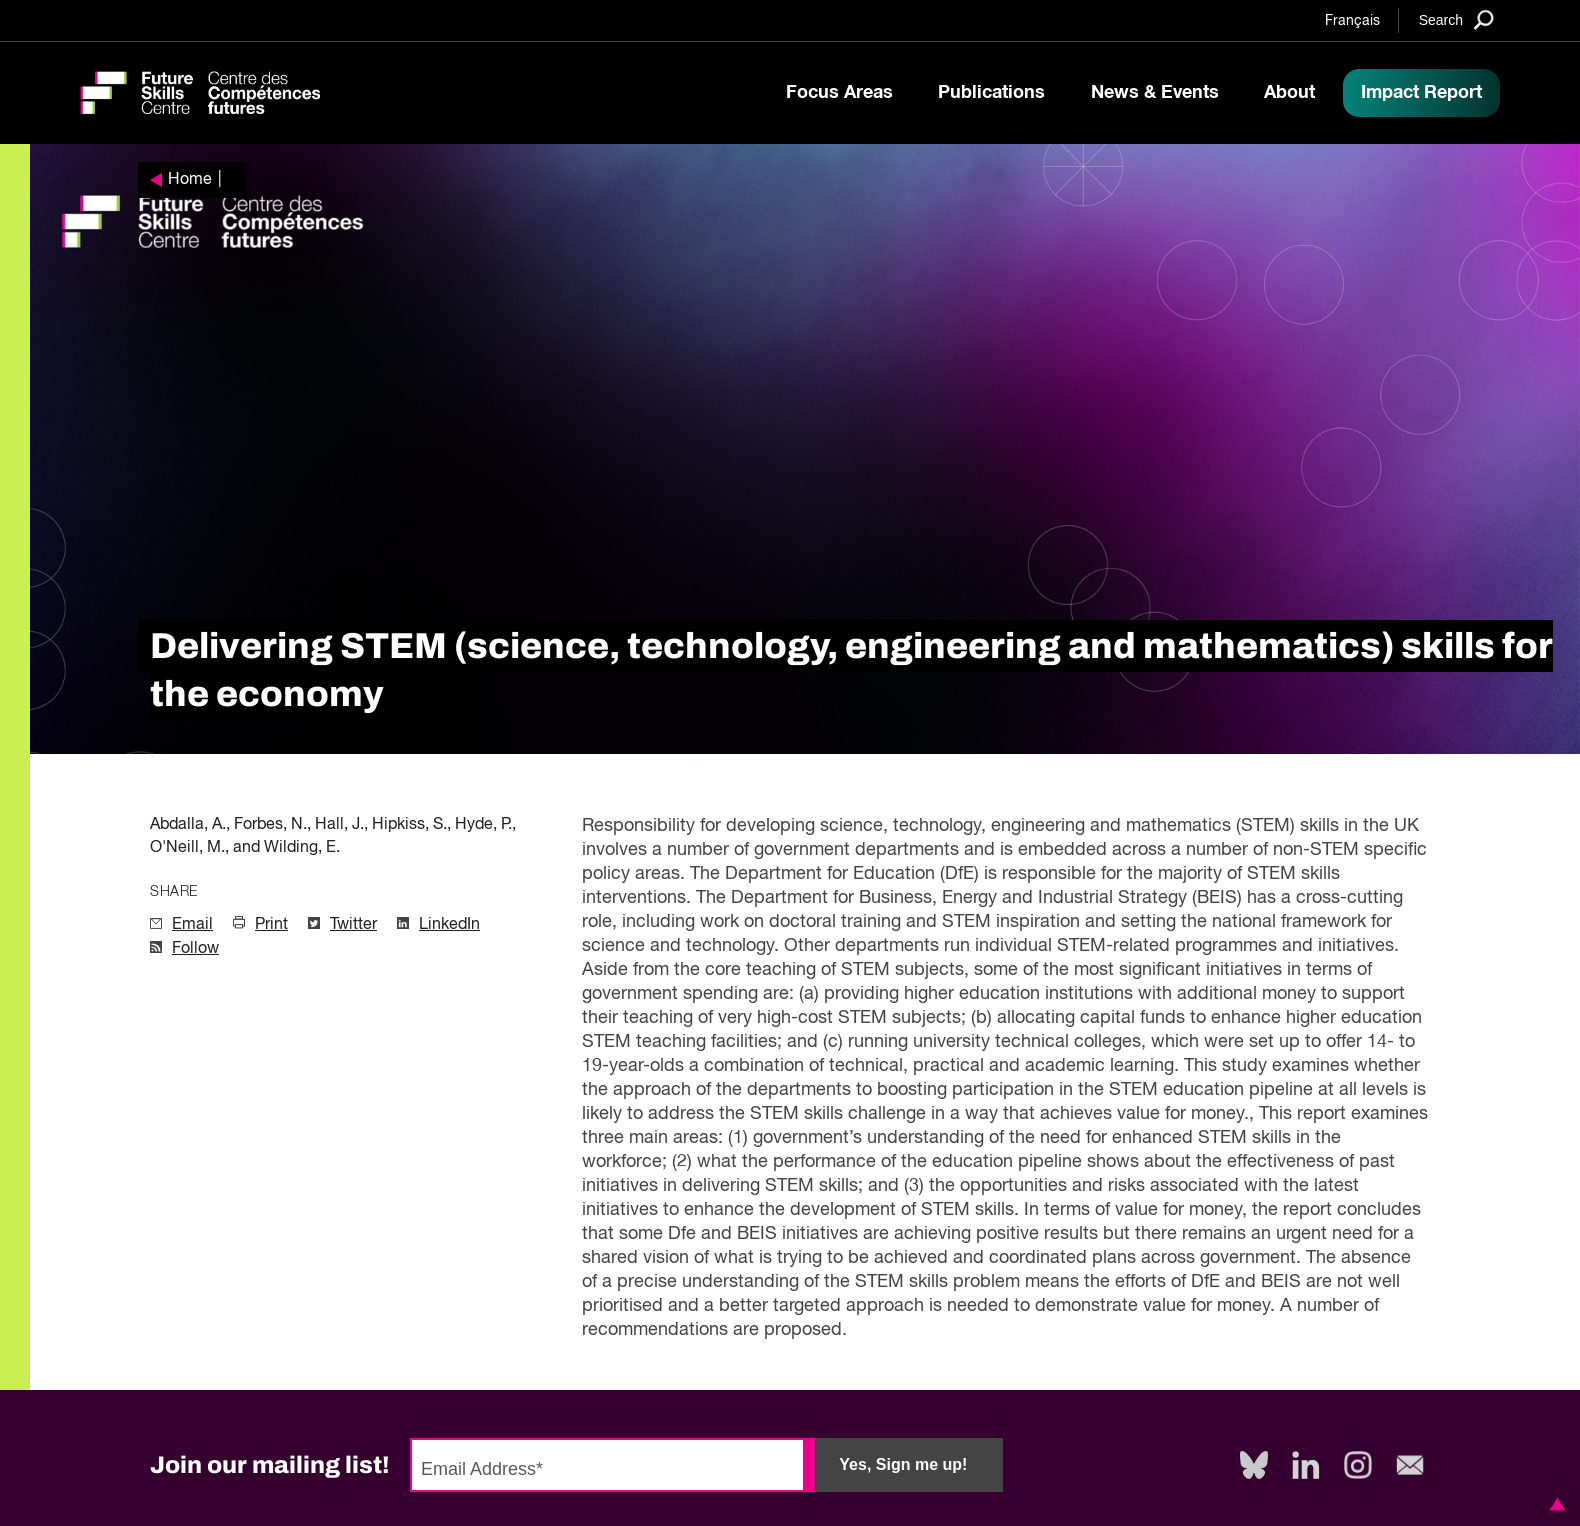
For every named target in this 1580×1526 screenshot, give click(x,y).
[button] (1554, 1504)
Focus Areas (839, 93)
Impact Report (1421, 93)
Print (271, 925)
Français (1352, 21)
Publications (991, 93)
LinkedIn (449, 925)
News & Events (1155, 93)
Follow (195, 949)
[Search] (1456, 19)
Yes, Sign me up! (903, 1464)
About (1289, 93)
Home (190, 180)
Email (192, 925)
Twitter (353, 925)
